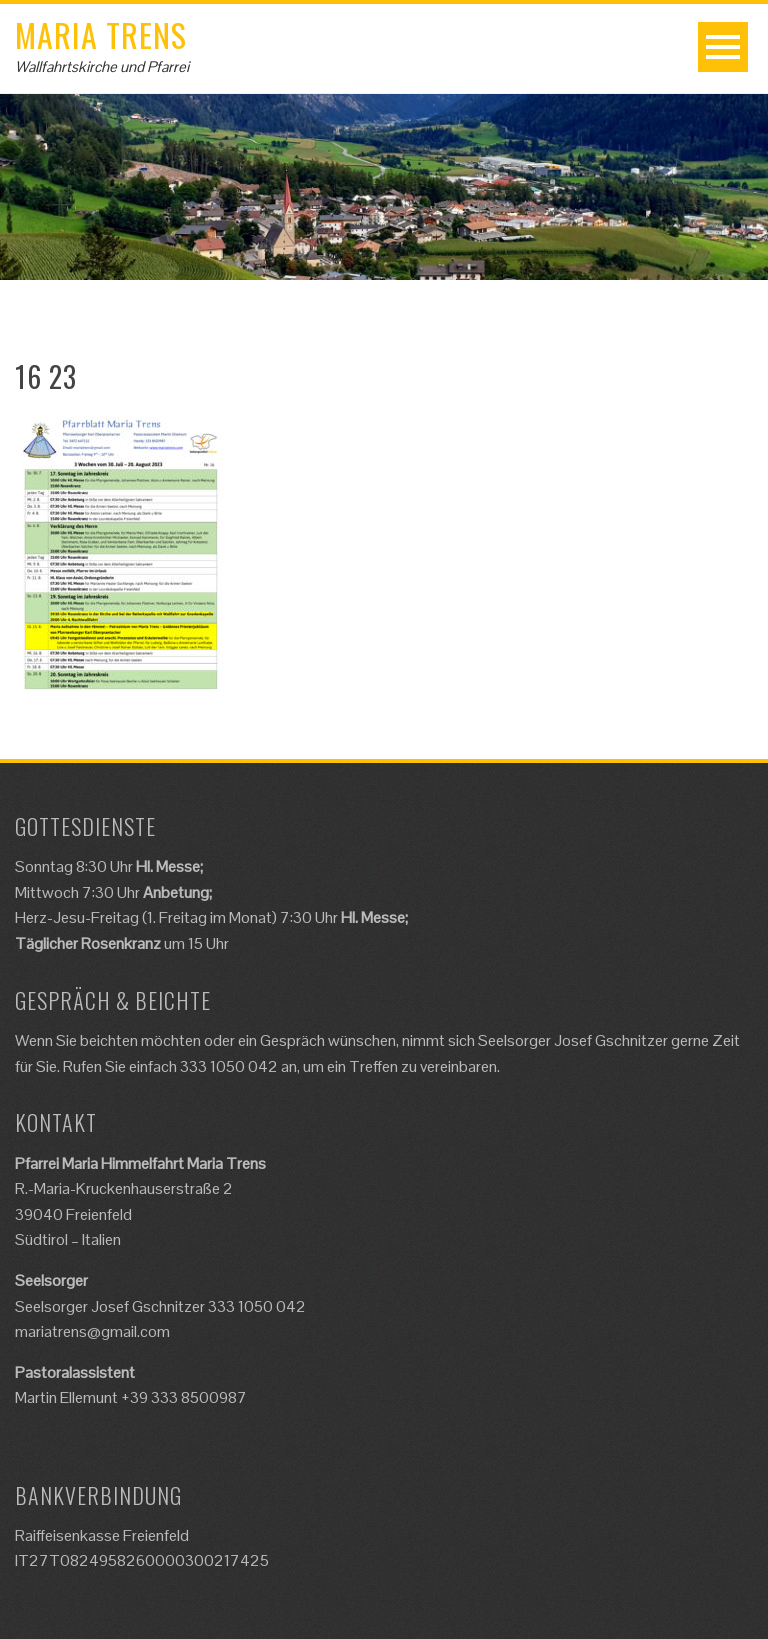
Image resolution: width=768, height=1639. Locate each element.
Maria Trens (101, 34)
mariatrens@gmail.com (92, 1331)
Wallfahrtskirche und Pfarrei (102, 66)
